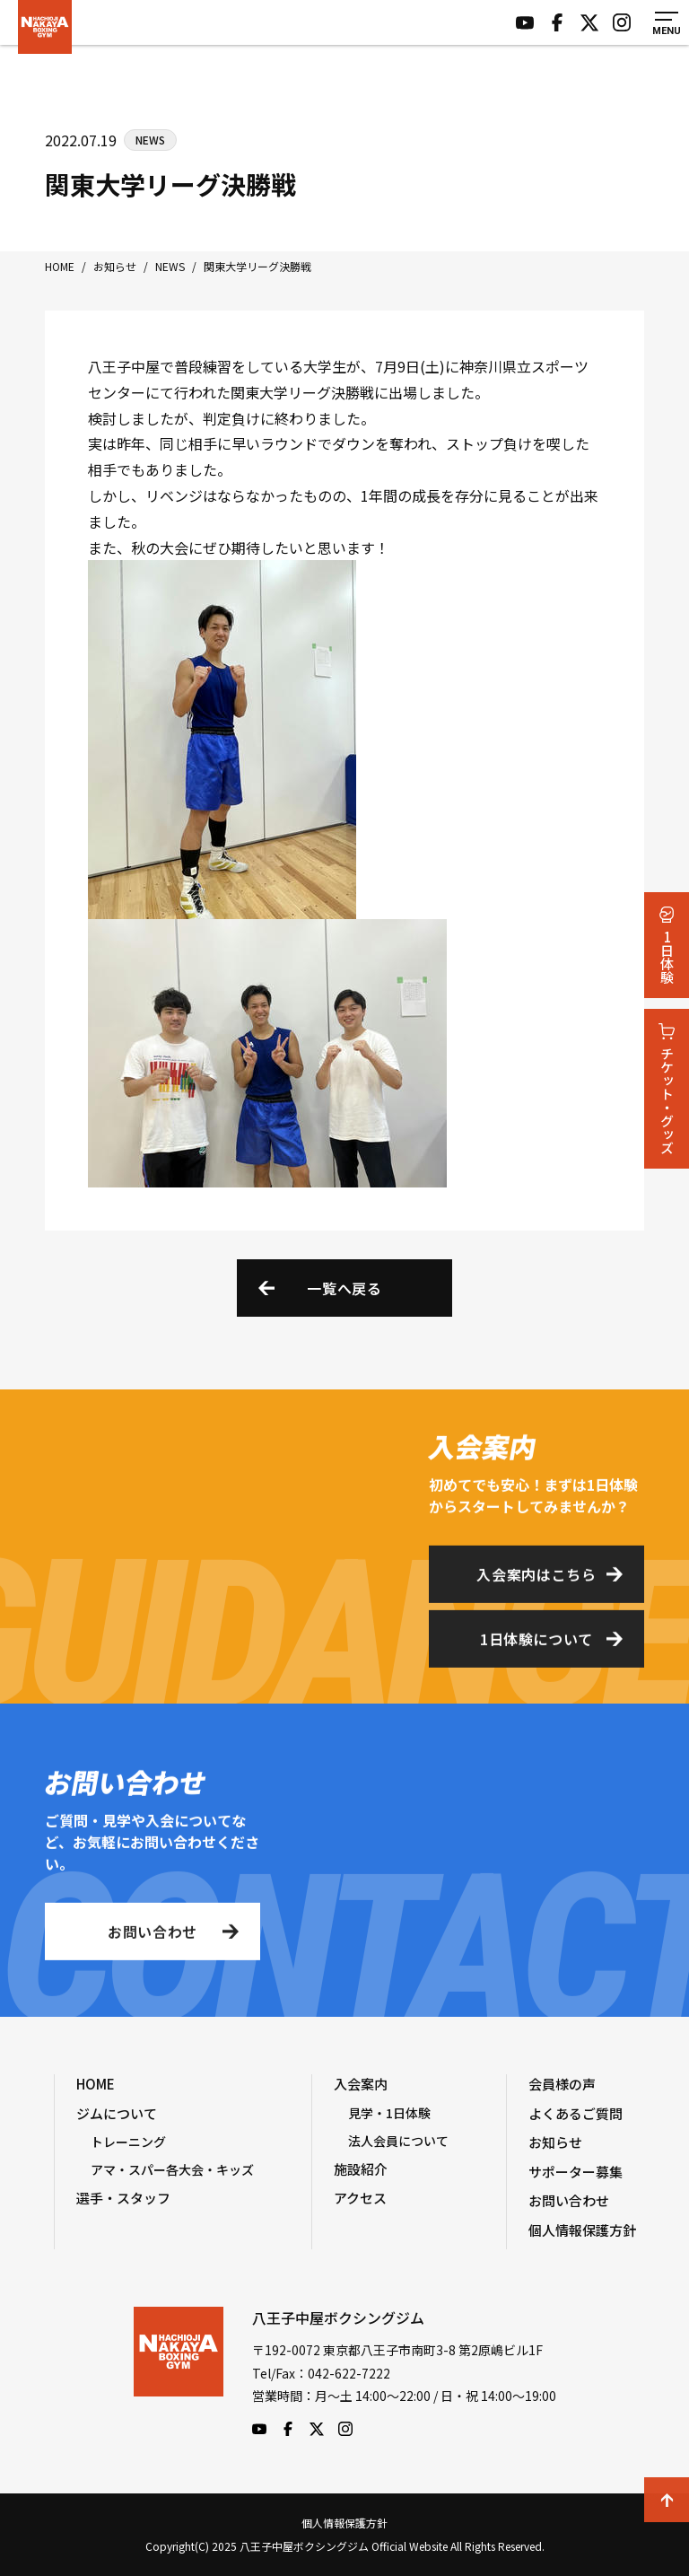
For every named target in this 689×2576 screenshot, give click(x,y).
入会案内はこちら (536, 1579)
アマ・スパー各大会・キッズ (172, 2169)
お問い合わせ (152, 1936)
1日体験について (536, 1643)
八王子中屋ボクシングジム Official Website (45, 27)
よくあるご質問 (575, 2113)
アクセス (360, 2197)
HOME (95, 2083)
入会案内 (361, 2083)
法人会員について (398, 2141)
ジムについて (116, 2113)
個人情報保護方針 (582, 2230)
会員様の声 (562, 2083)
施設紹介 (361, 2169)
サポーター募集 (575, 2171)
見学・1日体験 (389, 2113)
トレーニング (128, 2142)
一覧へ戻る (344, 1288)
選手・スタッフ (123, 2197)
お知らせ (555, 2142)
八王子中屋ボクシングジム (178, 2371)
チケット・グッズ (667, 1088)
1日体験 (667, 945)
